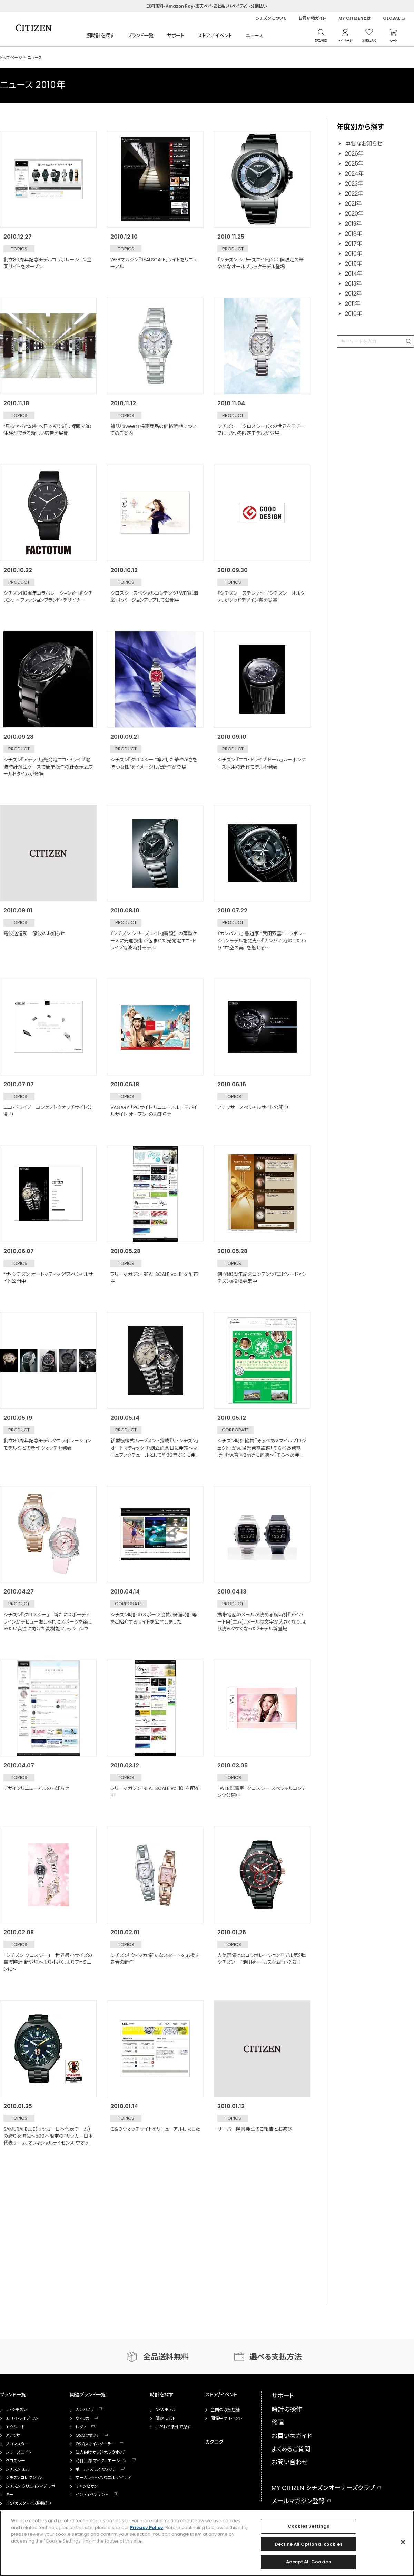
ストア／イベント (215, 35)
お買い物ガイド (312, 18)
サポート (176, 35)
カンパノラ (84, 2410)
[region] (207, 2543)
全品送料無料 (166, 2357)
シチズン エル (18, 2469)
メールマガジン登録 (298, 2501)
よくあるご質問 (291, 2449)
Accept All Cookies (308, 2561)
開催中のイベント (226, 2418)
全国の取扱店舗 (225, 2410)
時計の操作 (287, 2409)
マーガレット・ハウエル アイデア (103, 2477)
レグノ (81, 2427)
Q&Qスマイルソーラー (95, 2444)
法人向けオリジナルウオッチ (101, 2452)
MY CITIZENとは (354, 18)
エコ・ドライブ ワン (22, 2418)
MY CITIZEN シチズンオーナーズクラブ (323, 2488)
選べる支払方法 (275, 2357)
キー (9, 2494)
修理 (278, 2422)
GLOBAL (391, 18)
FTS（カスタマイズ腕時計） (28, 2503)
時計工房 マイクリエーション (101, 2461)
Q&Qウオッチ (87, 2435)
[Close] (403, 2542)
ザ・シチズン (16, 2410)
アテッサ (13, 2435)
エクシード (15, 2427)
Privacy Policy (146, 2527)
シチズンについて (271, 18)
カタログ (214, 2442)
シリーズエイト (18, 2452)
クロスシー (15, 2461)
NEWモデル (166, 2410)
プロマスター (17, 2444)
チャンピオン (87, 2486)
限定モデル (165, 2418)
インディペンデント (92, 2494)
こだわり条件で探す (173, 2427)
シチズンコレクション (24, 2477)
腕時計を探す (100, 35)
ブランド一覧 (141, 35)
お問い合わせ (290, 2462)
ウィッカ (82, 2418)
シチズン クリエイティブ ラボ (31, 2486)
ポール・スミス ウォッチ (96, 2469)
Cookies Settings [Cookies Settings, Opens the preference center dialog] (308, 2526)
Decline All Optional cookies (308, 2544)
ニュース (254, 35)
